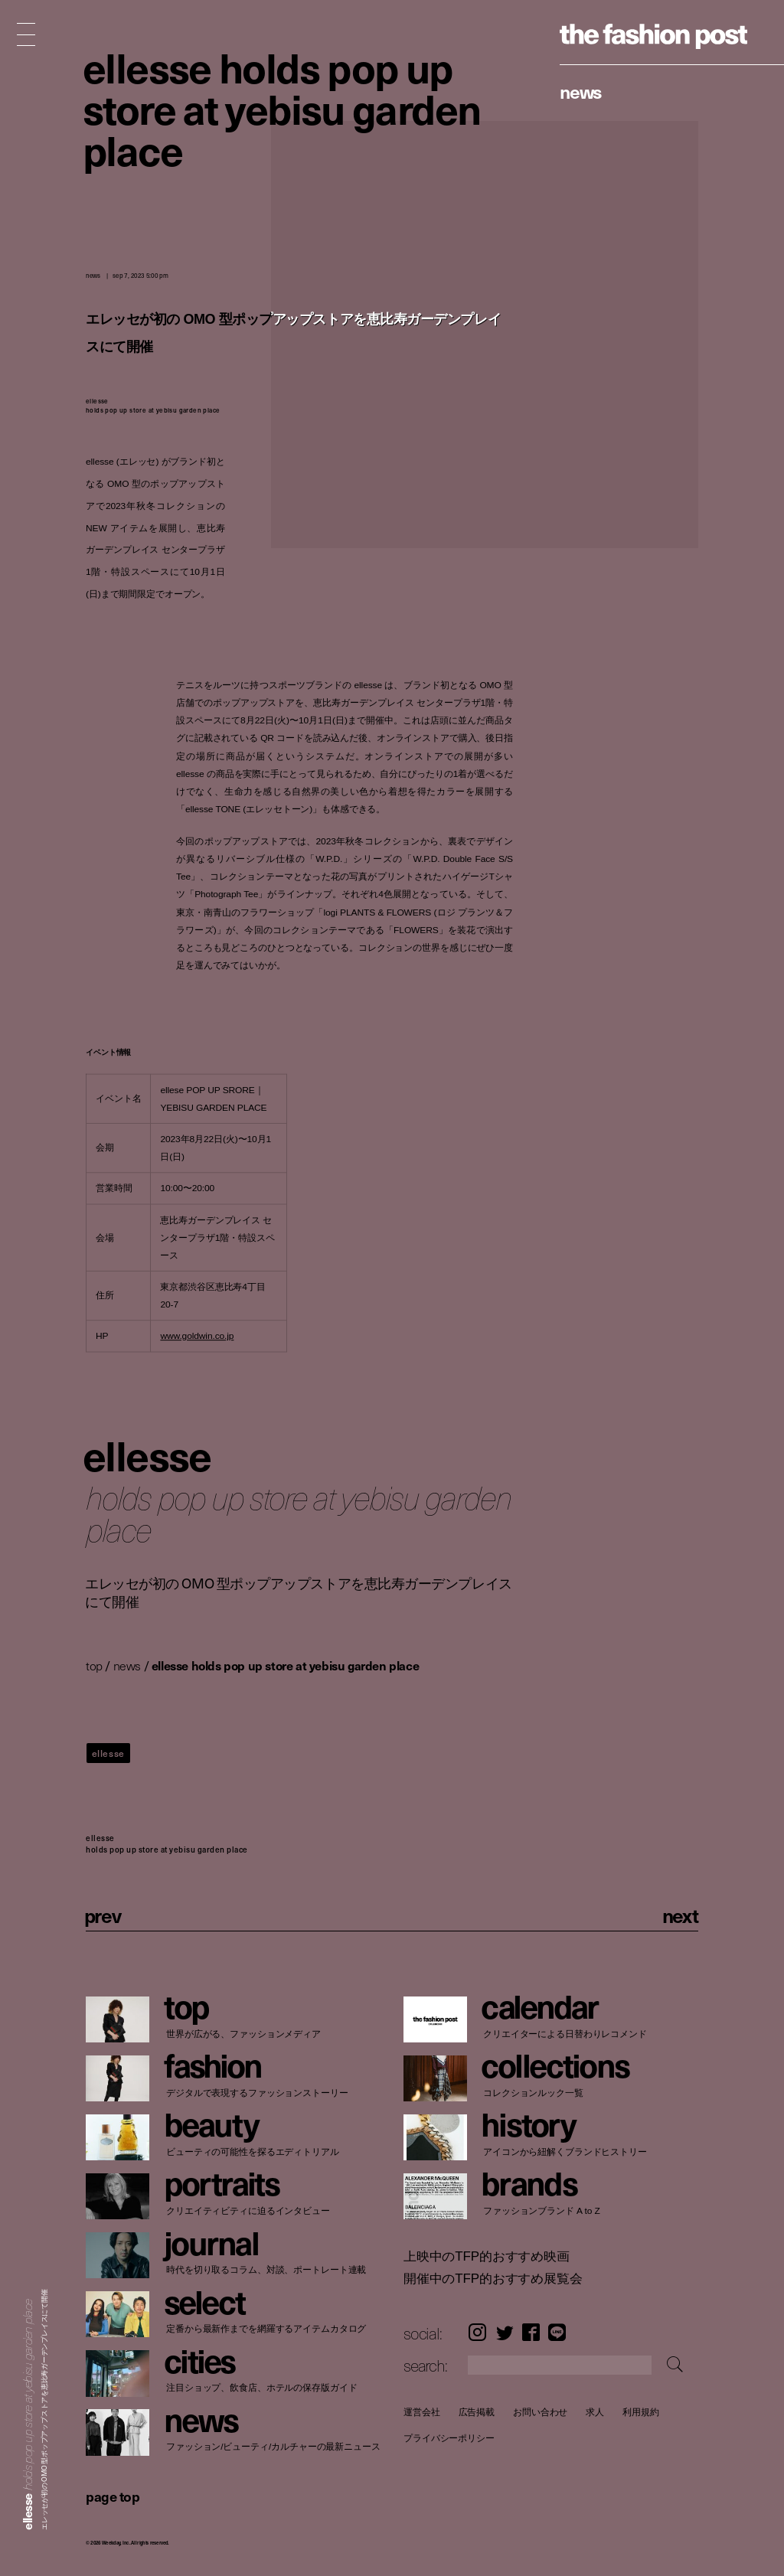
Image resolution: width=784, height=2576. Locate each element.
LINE (557, 2332)
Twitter (505, 2332)
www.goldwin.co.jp (197, 1336)
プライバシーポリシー (449, 2439)
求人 (595, 2412)
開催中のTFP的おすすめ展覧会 (493, 2279)
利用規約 (640, 2412)
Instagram (477, 2332)
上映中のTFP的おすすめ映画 (486, 2256)
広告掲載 (476, 2412)
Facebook (531, 2332)
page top (112, 2496)
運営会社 (421, 2412)
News (581, 91)
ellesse (108, 1753)
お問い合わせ (540, 2412)
